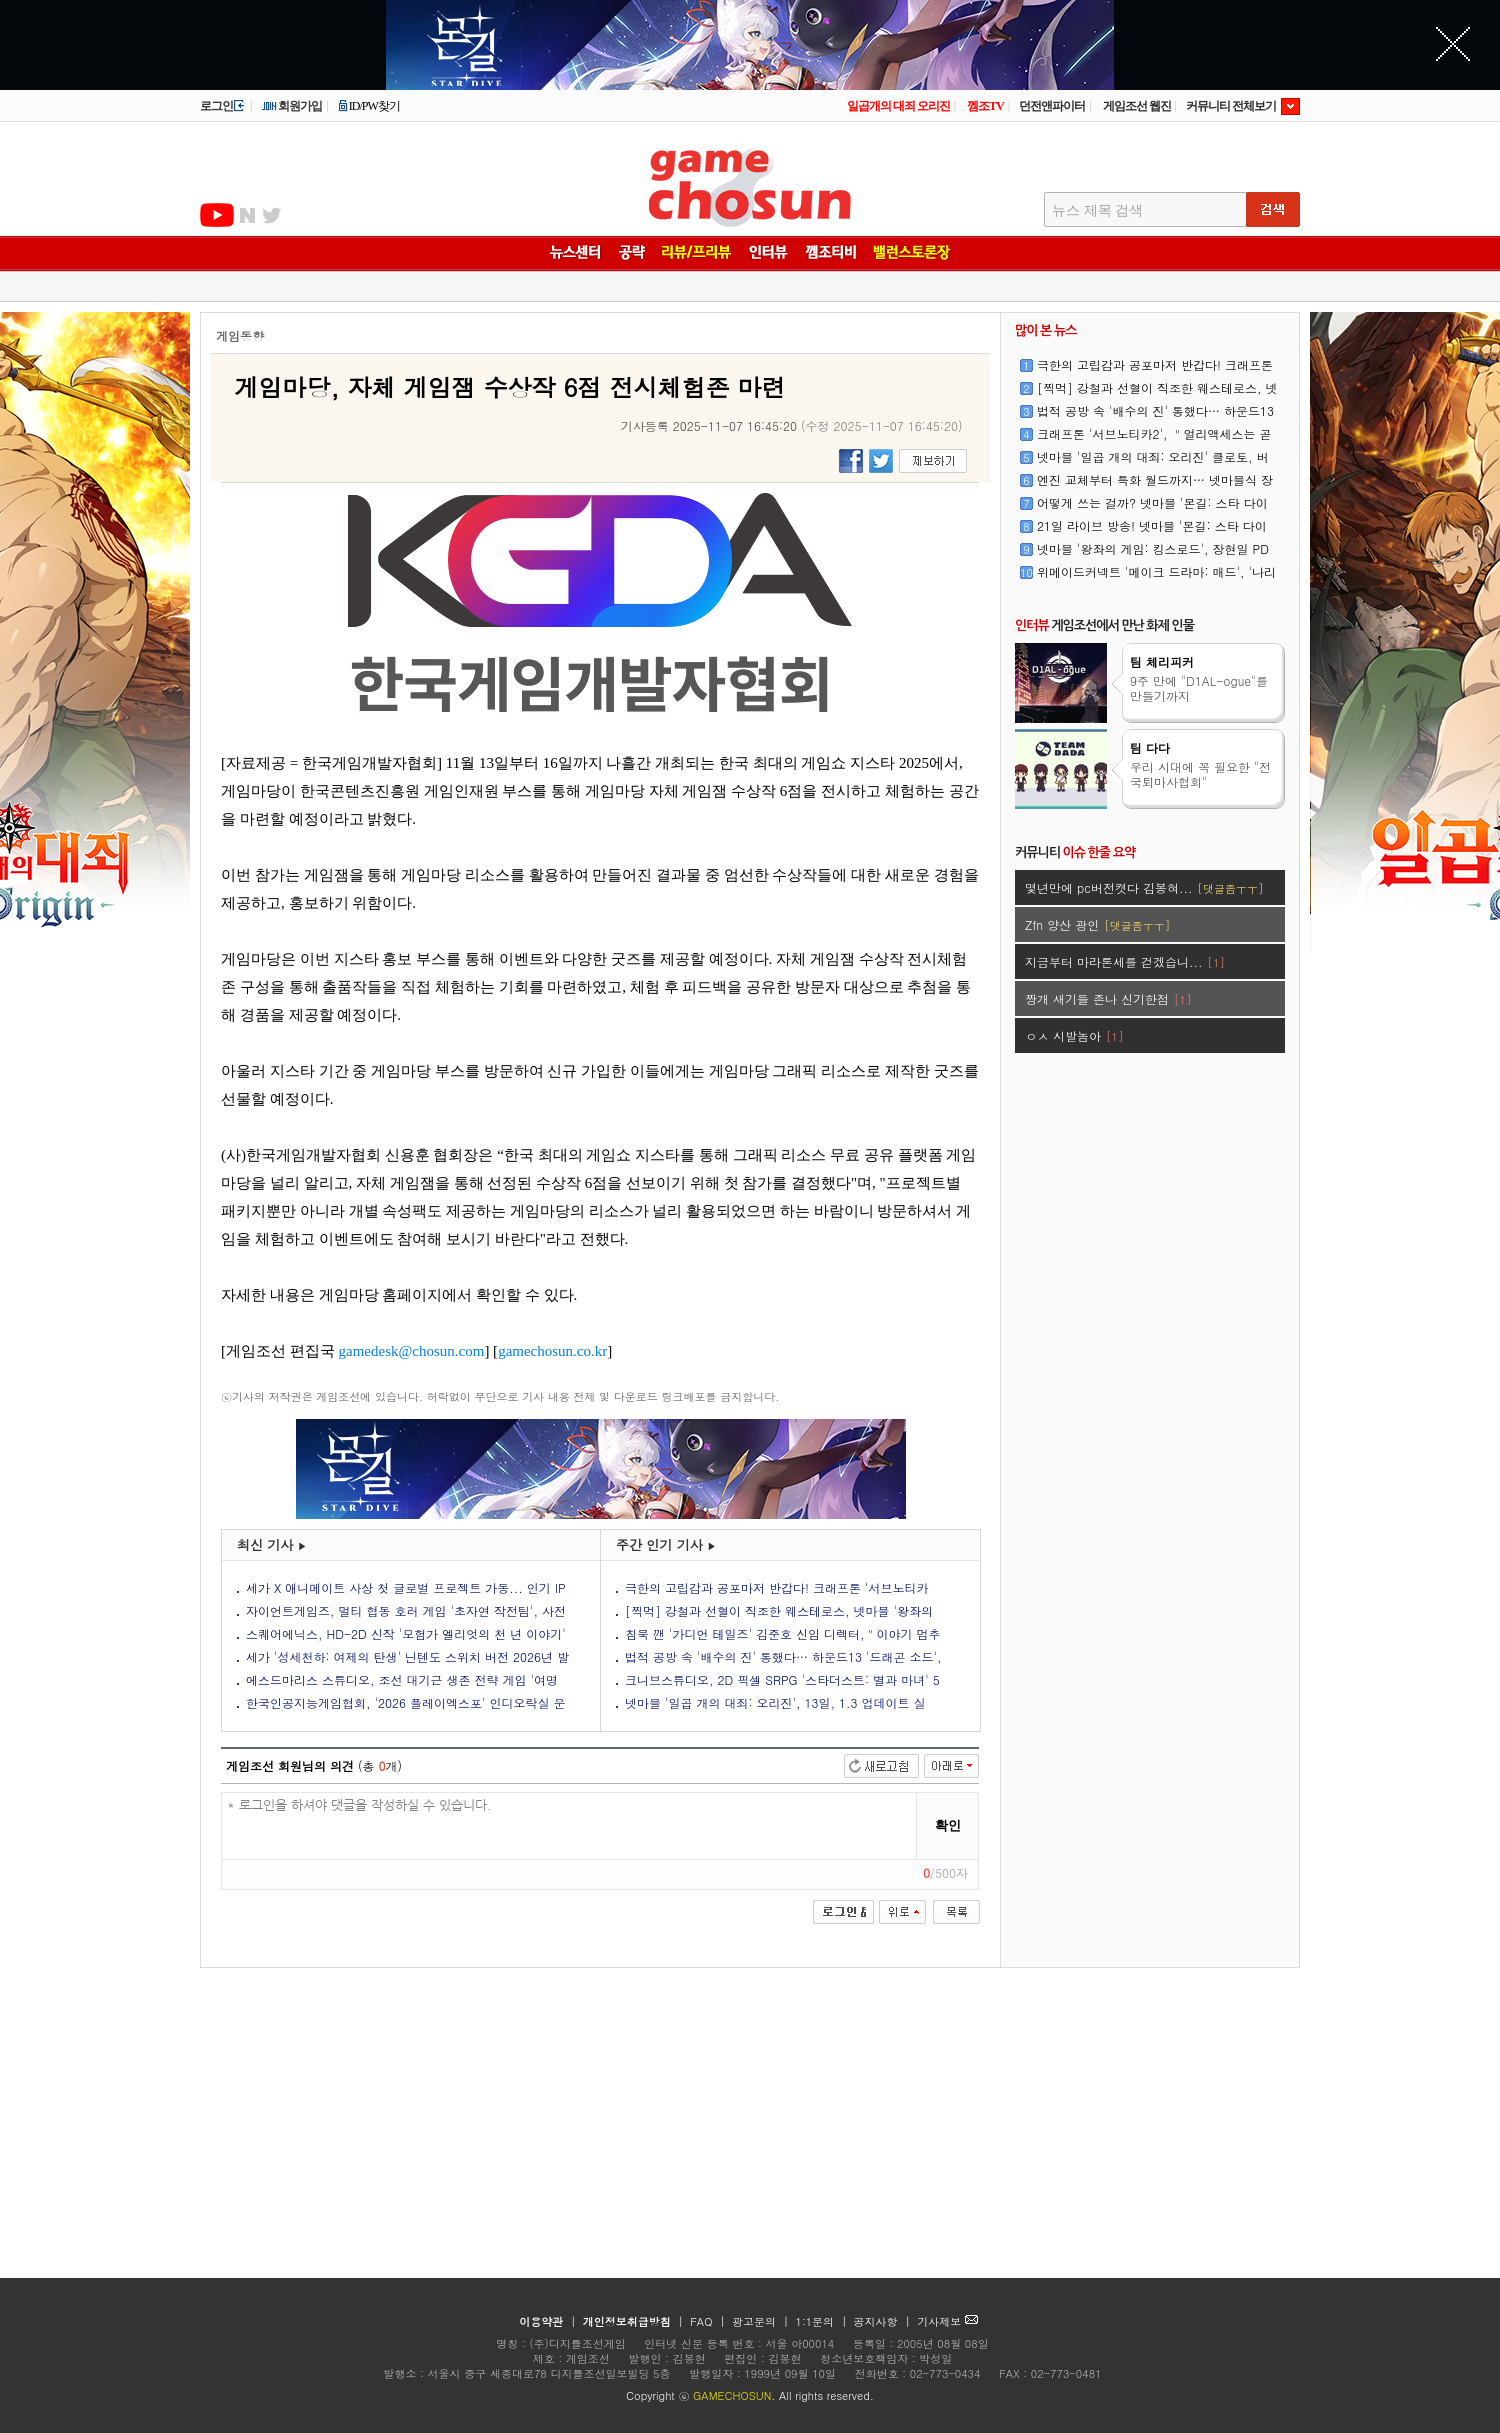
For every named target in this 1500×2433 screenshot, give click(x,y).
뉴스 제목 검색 (1097, 210)
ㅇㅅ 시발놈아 (1074, 1035)
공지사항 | (884, 2321)
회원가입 (291, 106)
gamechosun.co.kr (552, 1351)
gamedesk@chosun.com (412, 1351)
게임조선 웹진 (1137, 106)
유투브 (217, 215)
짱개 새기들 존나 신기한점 (1108, 998)
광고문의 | (760, 2321)
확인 (948, 1825)
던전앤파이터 (1052, 106)
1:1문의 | (823, 2321)
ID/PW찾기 (369, 106)
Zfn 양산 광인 (1097, 924)
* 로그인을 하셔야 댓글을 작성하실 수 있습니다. (569, 1826)
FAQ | (709, 2321)
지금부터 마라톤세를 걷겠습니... (1125, 961)
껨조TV (985, 106)
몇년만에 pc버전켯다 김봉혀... (1144, 887)
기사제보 (947, 2321)
